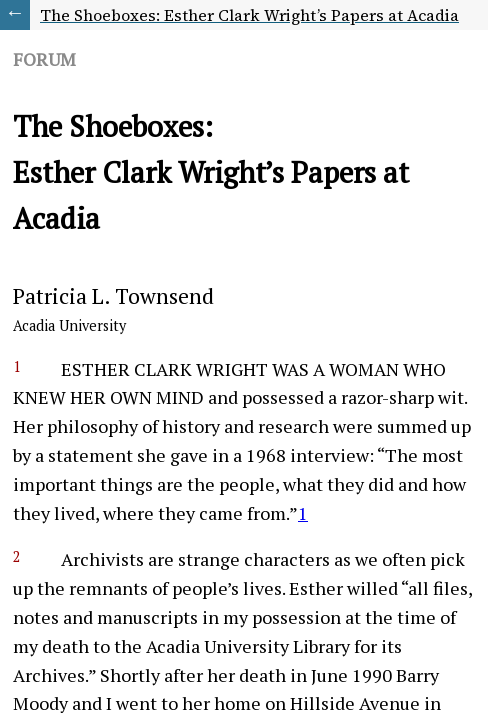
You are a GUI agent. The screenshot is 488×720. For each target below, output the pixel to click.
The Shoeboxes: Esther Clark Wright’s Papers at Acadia (249, 15)
